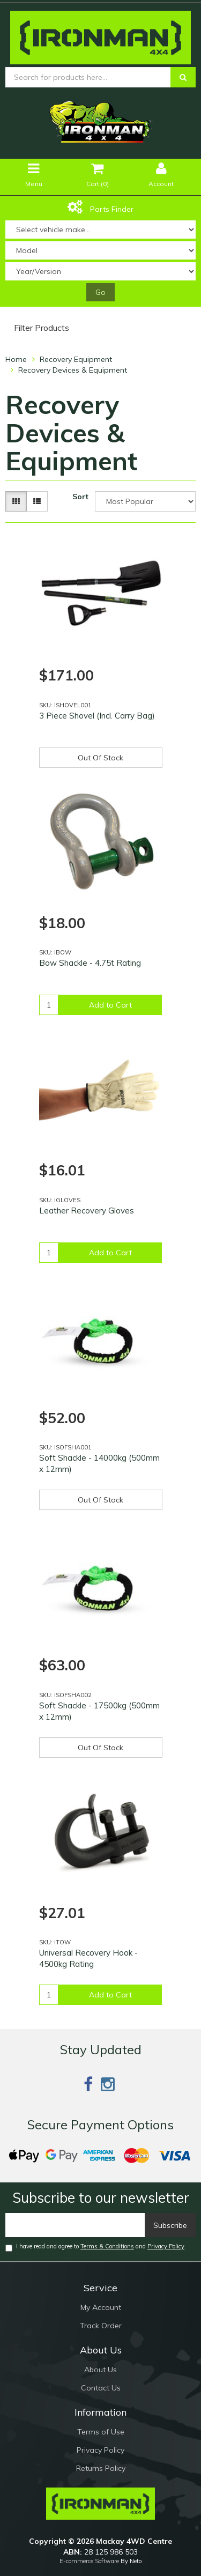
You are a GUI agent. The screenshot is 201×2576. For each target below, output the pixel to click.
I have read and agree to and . (95, 2247)
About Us (100, 2369)
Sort (80, 496)
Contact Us (101, 2388)
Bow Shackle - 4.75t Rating (90, 963)
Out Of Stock (100, 758)
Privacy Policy (165, 2246)
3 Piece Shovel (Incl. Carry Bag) (97, 715)
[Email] (75, 2225)
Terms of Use (100, 2432)
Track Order (101, 2325)
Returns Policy (100, 2468)
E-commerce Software (89, 2561)
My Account (100, 2307)
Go (100, 292)
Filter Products (41, 328)
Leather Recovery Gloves (86, 1210)
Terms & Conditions (107, 2246)
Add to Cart (110, 1005)
